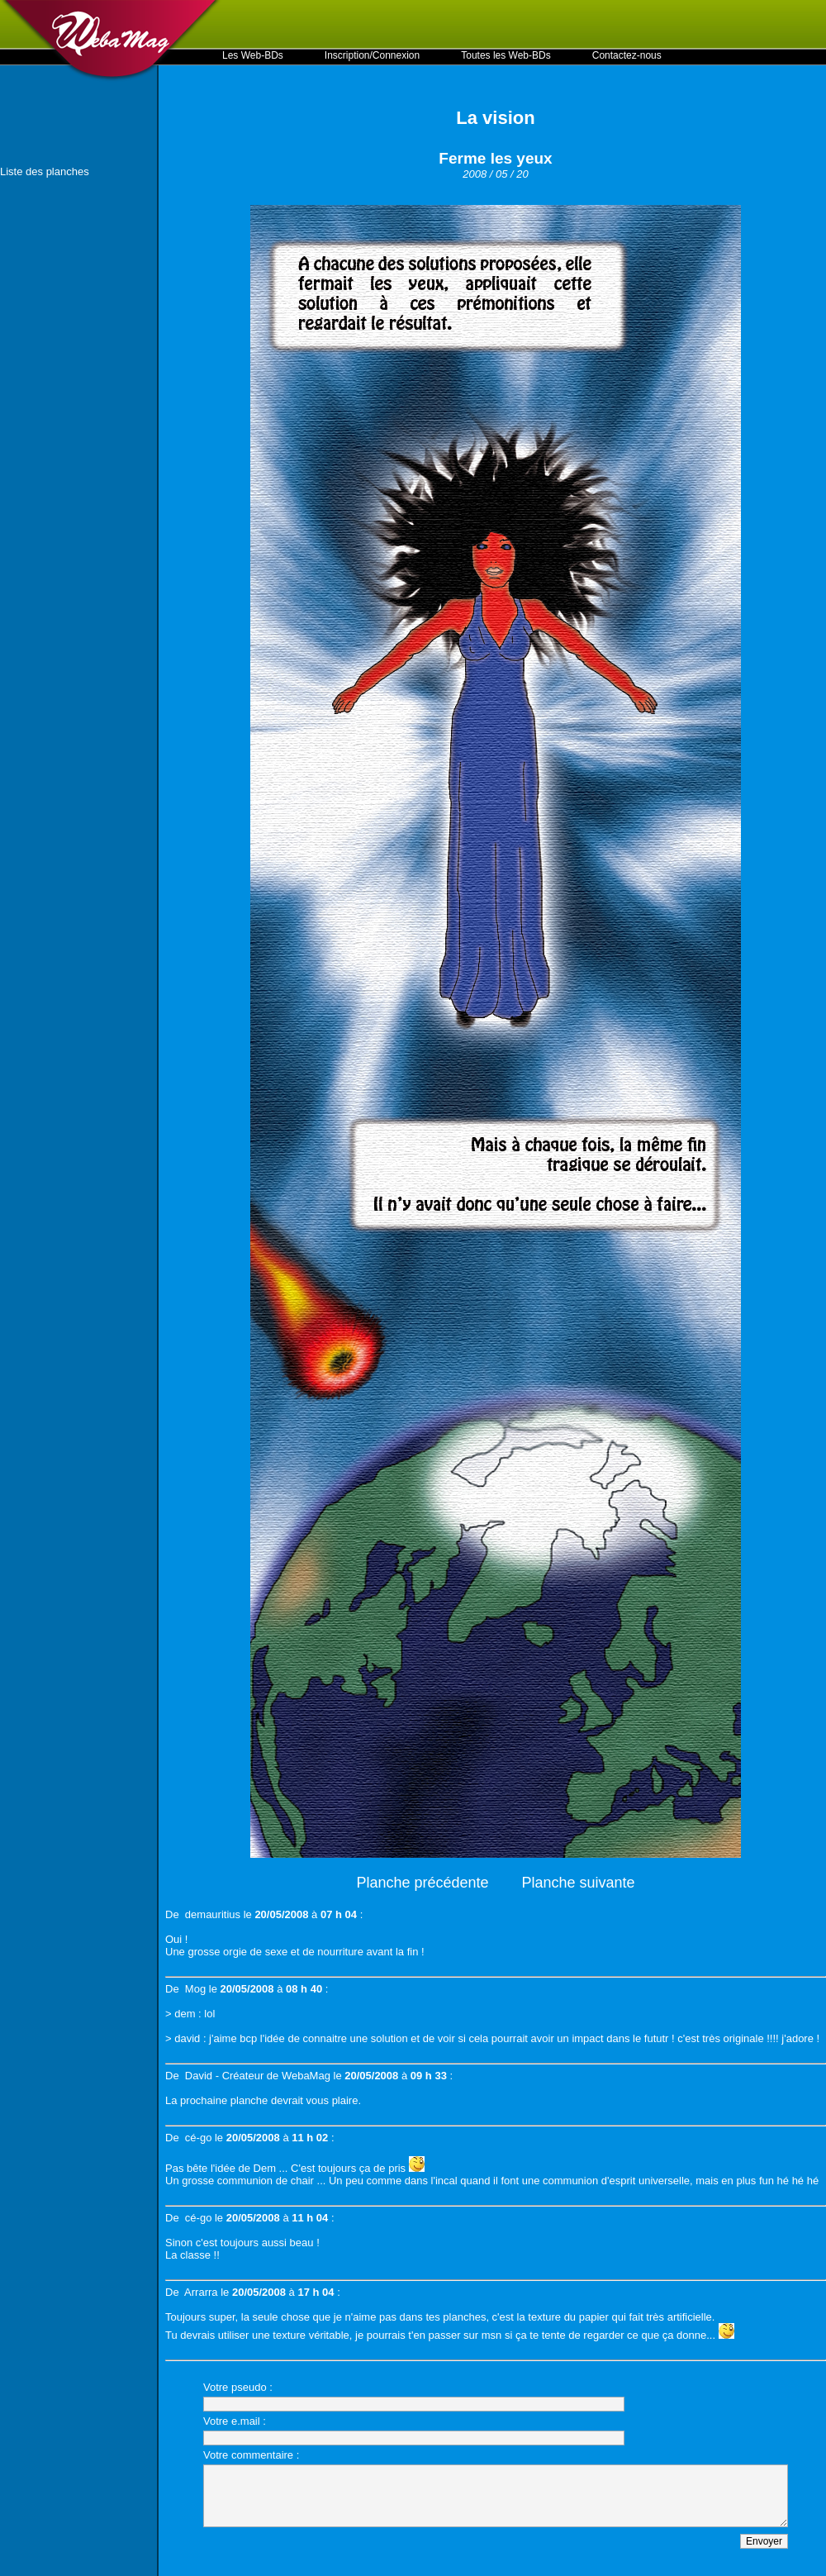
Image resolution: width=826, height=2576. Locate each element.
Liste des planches (44, 171)
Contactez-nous (627, 55)
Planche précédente (422, 1882)
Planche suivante (578, 1882)
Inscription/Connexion (372, 55)
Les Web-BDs (252, 55)
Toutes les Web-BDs (506, 55)
